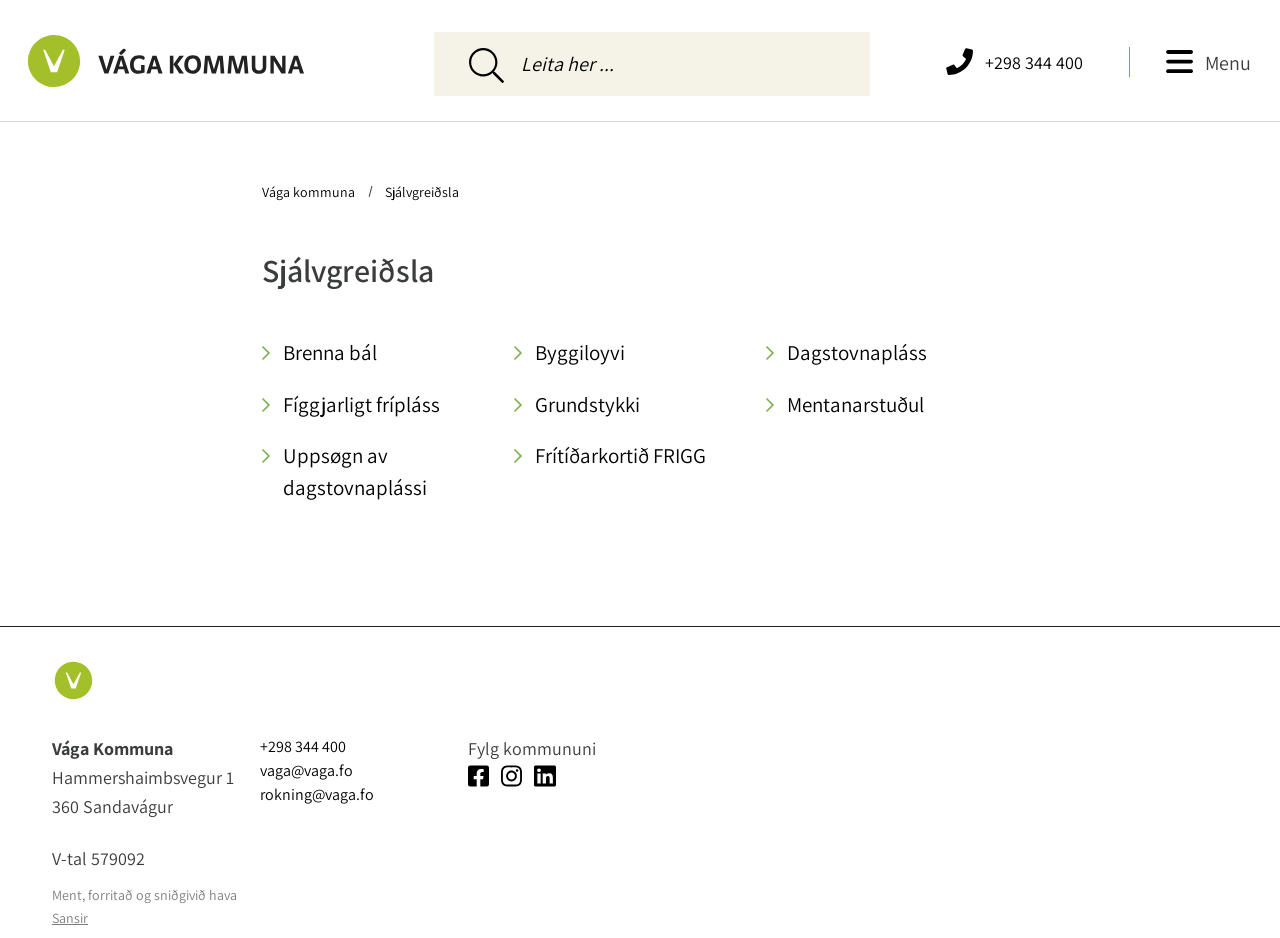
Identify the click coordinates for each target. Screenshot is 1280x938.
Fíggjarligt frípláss (361, 404)
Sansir (70, 918)
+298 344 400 (1034, 62)
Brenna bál (330, 352)
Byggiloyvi (580, 352)
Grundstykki (587, 404)
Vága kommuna (310, 192)
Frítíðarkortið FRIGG (620, 455)
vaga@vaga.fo (306, 770)
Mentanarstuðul (855, 404)
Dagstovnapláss (857, 352)
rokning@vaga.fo (317, 794)
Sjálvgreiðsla (420, 192)
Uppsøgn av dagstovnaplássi (355, 471)
